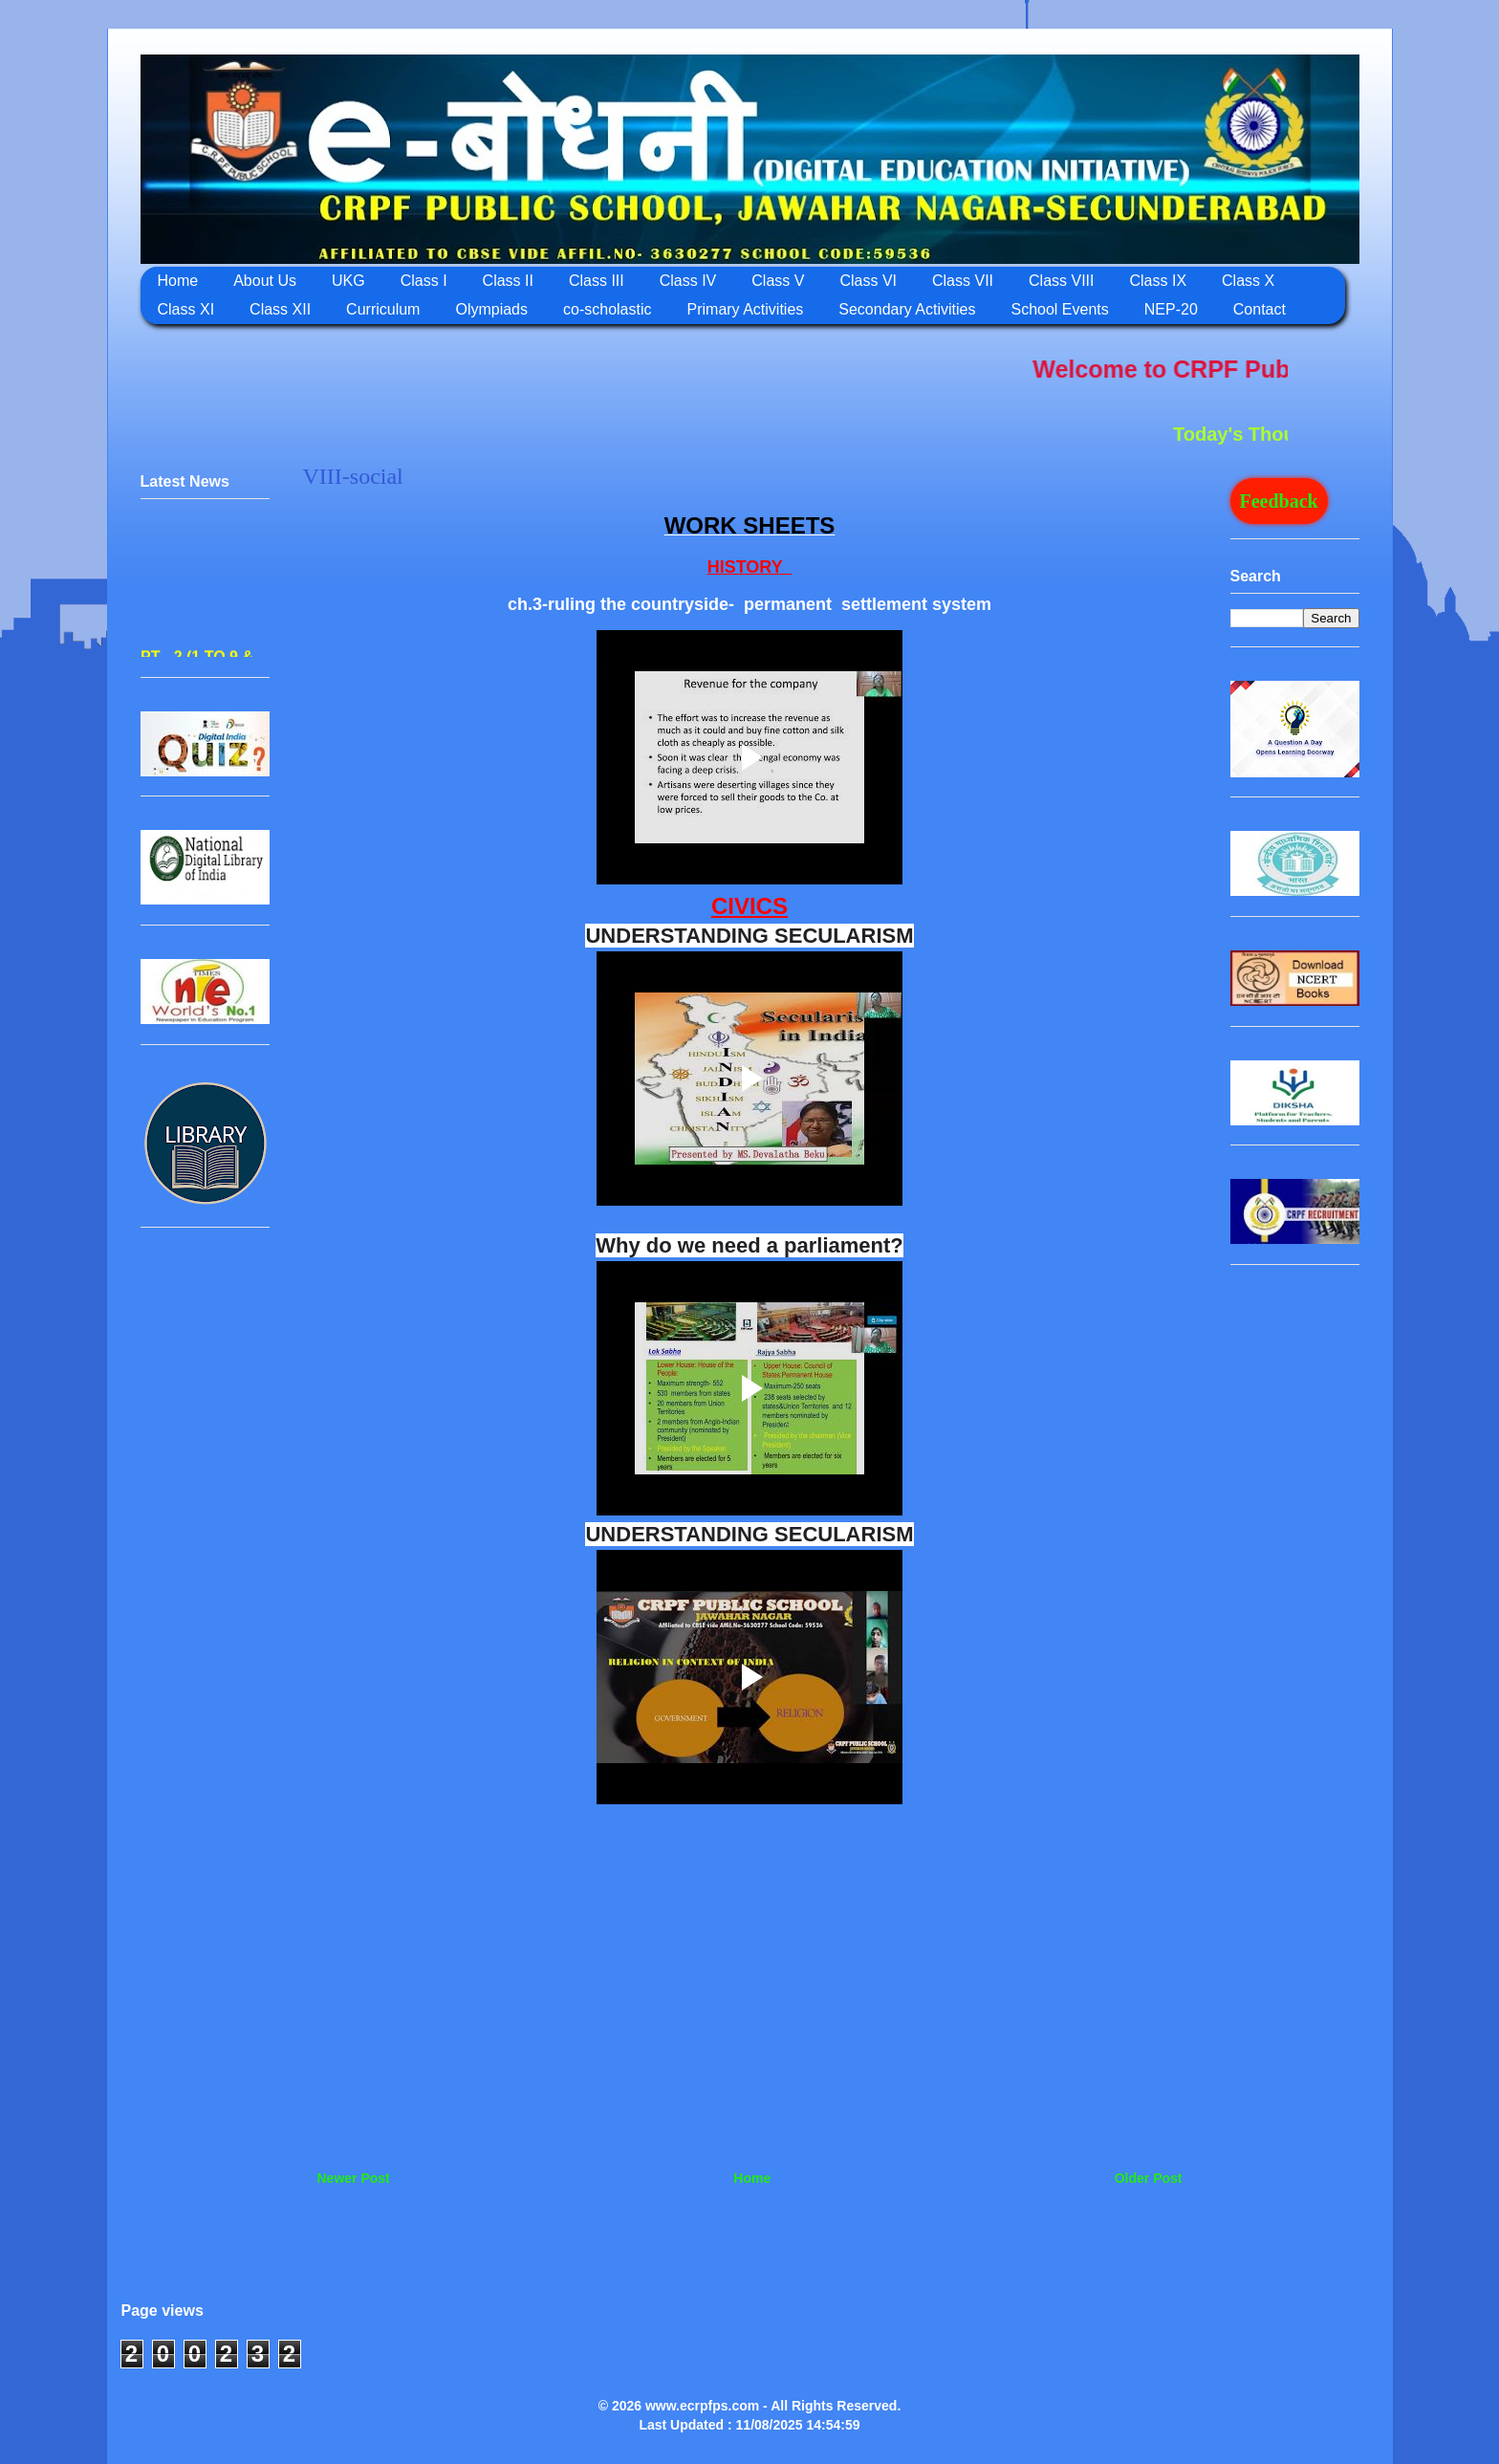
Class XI (186, 309)
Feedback (1279, 501)
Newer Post (353, 2178)
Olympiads (491, 309)
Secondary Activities (906, 309)
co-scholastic (607, 309)
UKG (348, 281)
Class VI (868, 281)
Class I (424, 281)
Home (178, 281)
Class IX (1157, 281)
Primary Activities (745, 309)
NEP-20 (1171, 309)
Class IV (688, 281)
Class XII (280, 309)
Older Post (1149, 2178)
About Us (264, 281)
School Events (1059, 309)
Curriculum (383, 309)
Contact (1259, 309)
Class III (596, 281)
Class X (1248, 281)
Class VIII (1061, 281)
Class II (508, 281)
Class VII (962, 281)
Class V (777, 281)
